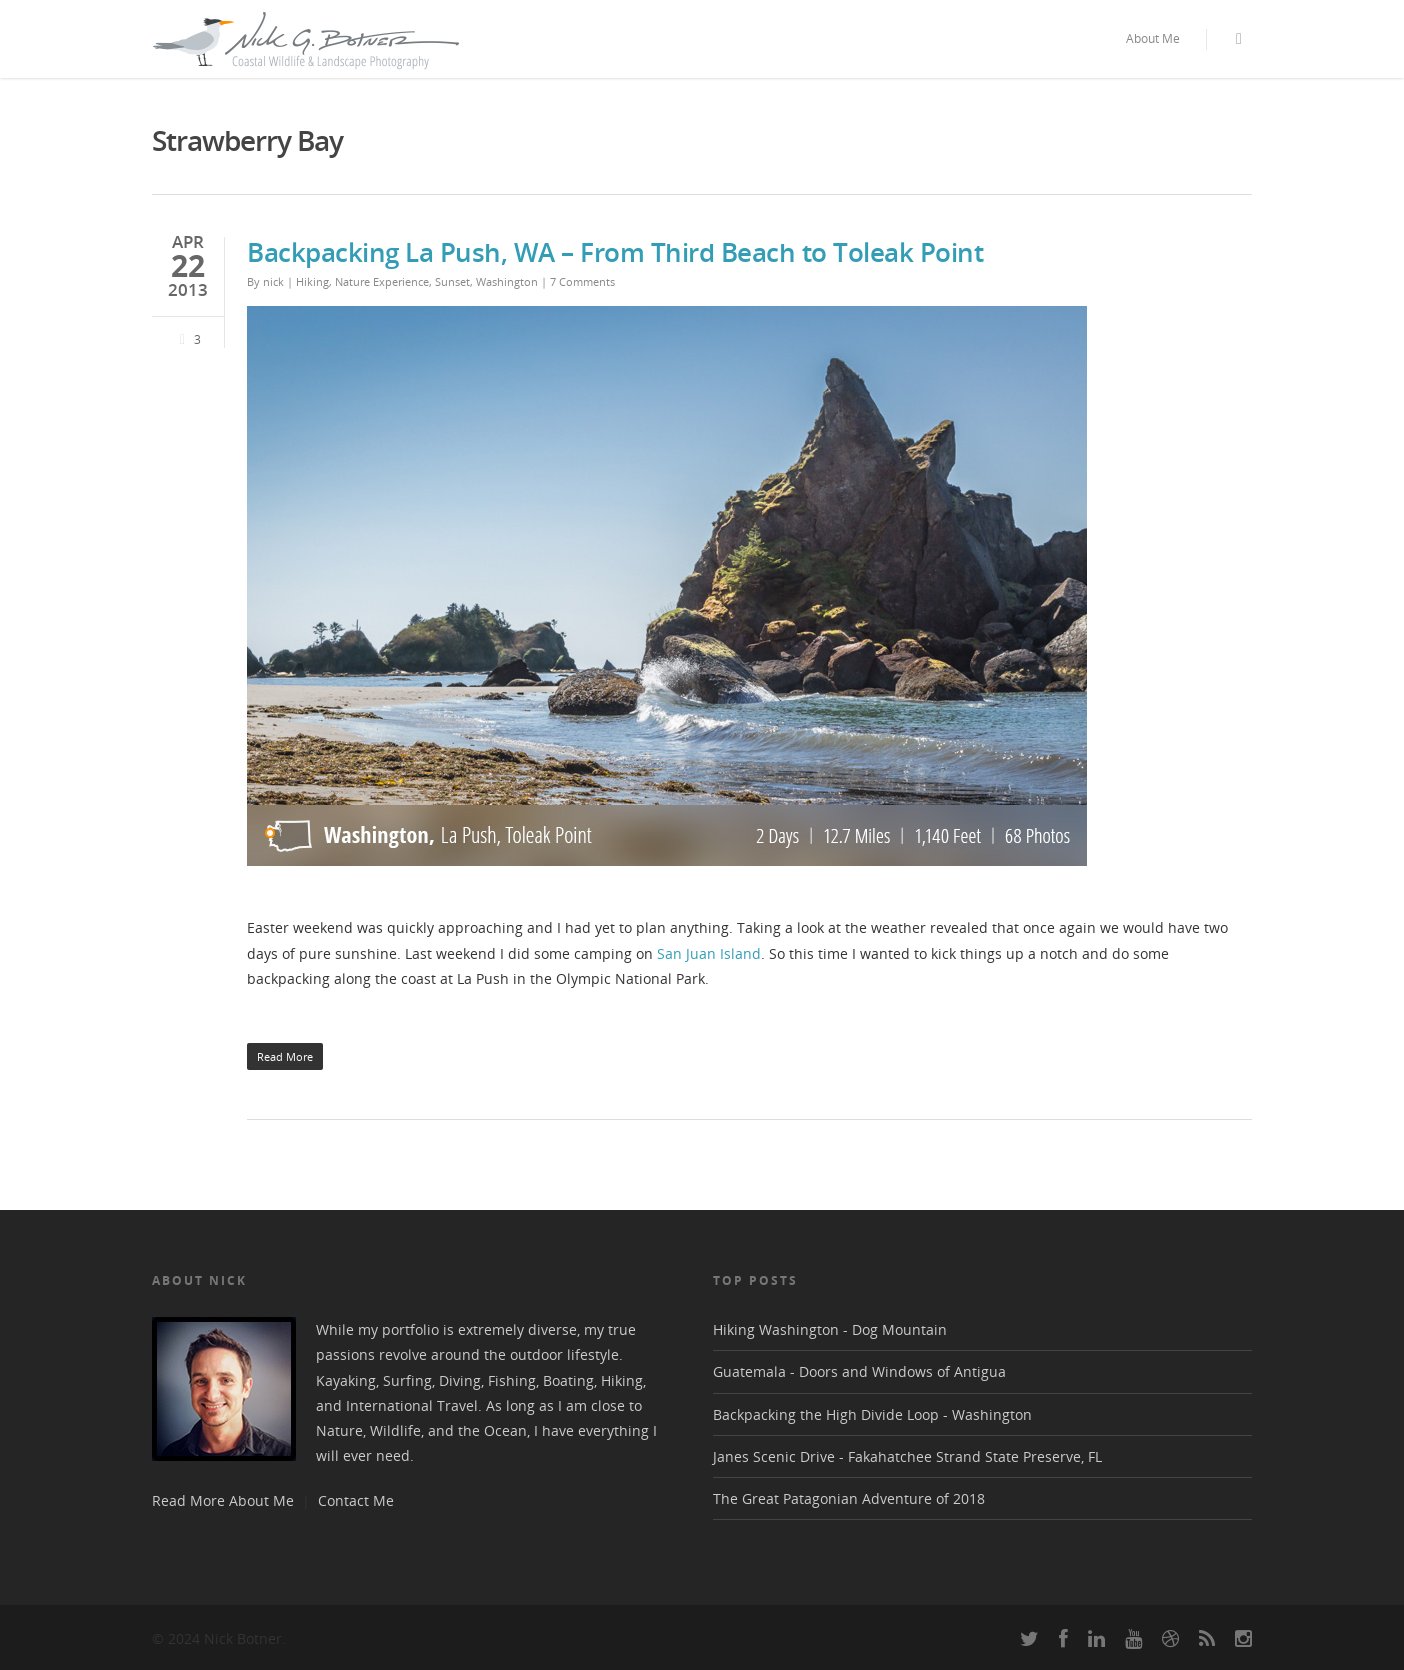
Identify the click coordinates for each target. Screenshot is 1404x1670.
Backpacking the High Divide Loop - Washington (872, 1414)
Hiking (312, 281)
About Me (1153, 38)
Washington (507, 281)
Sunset (452, 281)
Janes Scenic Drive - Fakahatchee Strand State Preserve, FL (907, 1456)
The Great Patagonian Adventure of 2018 (849, 1498)
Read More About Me (223, 1500)
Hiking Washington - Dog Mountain (830, 1329)
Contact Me (356, 1500)
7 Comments (582, 281)
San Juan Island (709, 953)
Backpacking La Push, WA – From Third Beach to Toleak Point (615, 252)
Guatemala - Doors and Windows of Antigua (859, 1371)
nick (273, 281)
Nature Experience (382, 281)
